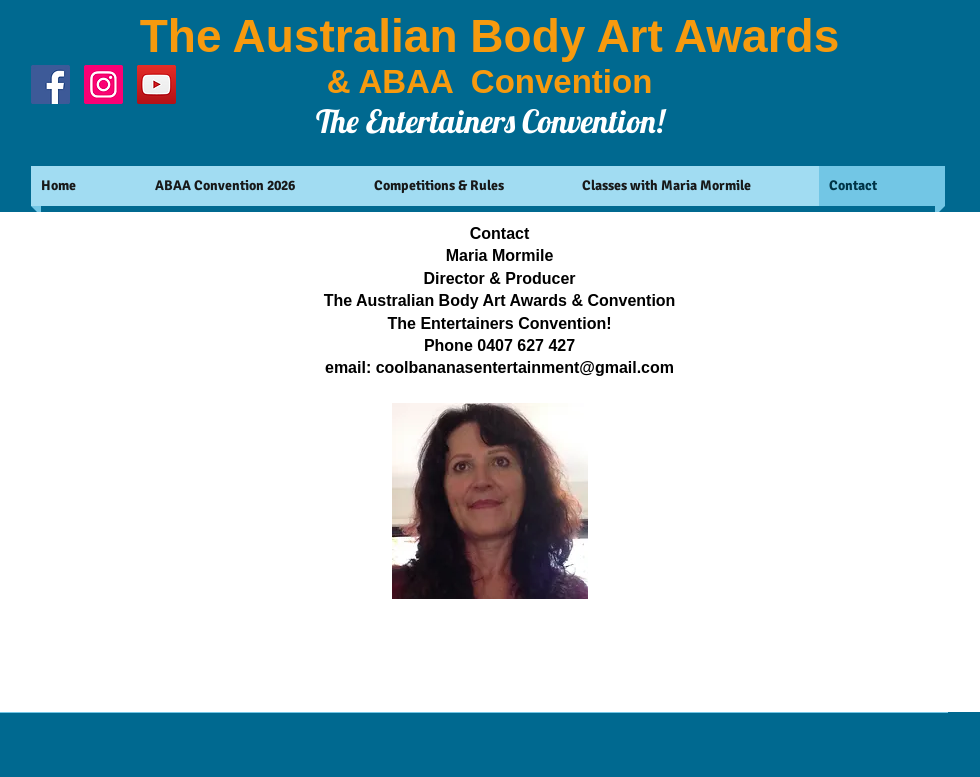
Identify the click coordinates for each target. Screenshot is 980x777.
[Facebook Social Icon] (50, 84)
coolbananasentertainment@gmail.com (525, 367)
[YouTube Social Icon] (156, 84)
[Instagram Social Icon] (103, 84)
